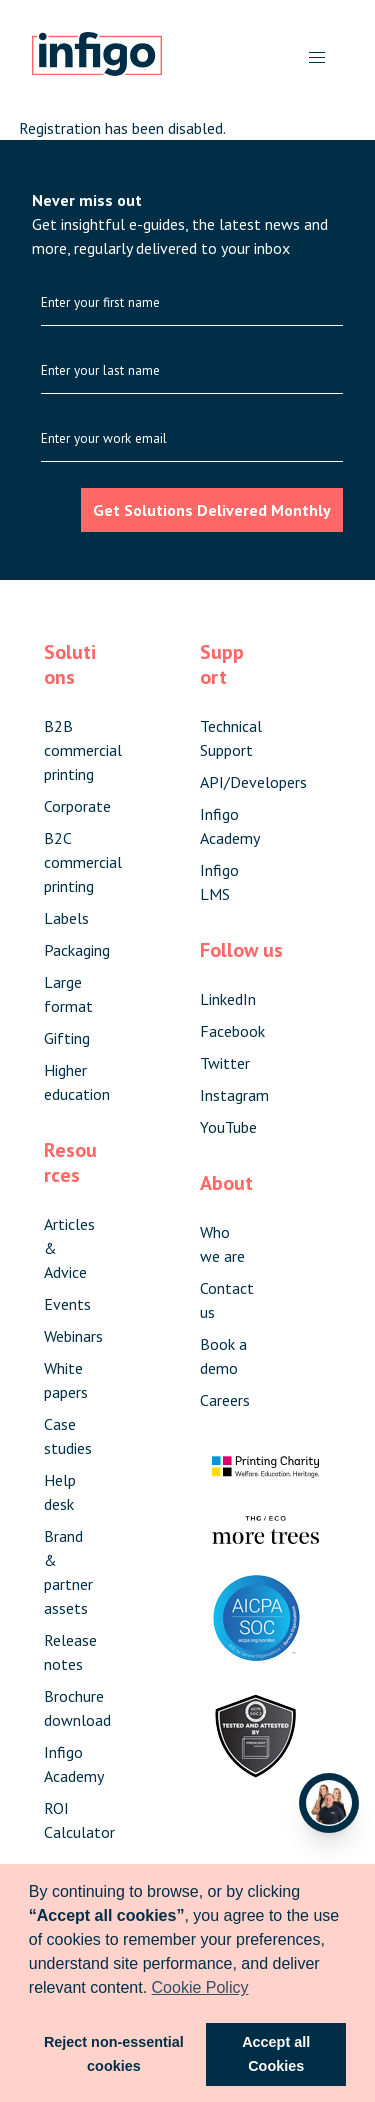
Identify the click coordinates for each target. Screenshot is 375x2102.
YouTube (228, 1127)
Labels (66, 918)
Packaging (77, 950)
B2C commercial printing (83, 862)
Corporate (77, 806)
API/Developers (253, 782)
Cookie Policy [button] (200, 1987)
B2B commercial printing (83, 750)
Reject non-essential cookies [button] (114, 2054)
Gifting (67, 1038)
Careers (225, 1400)
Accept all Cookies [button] (276, 2054)
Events (67, 1304)
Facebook (232, 1031)
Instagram (234, 1095)
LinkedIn (228, 999)
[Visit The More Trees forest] (266, 1538)
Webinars (73, 1336)
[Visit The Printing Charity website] (266, 1480)
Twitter (225, 1063)
